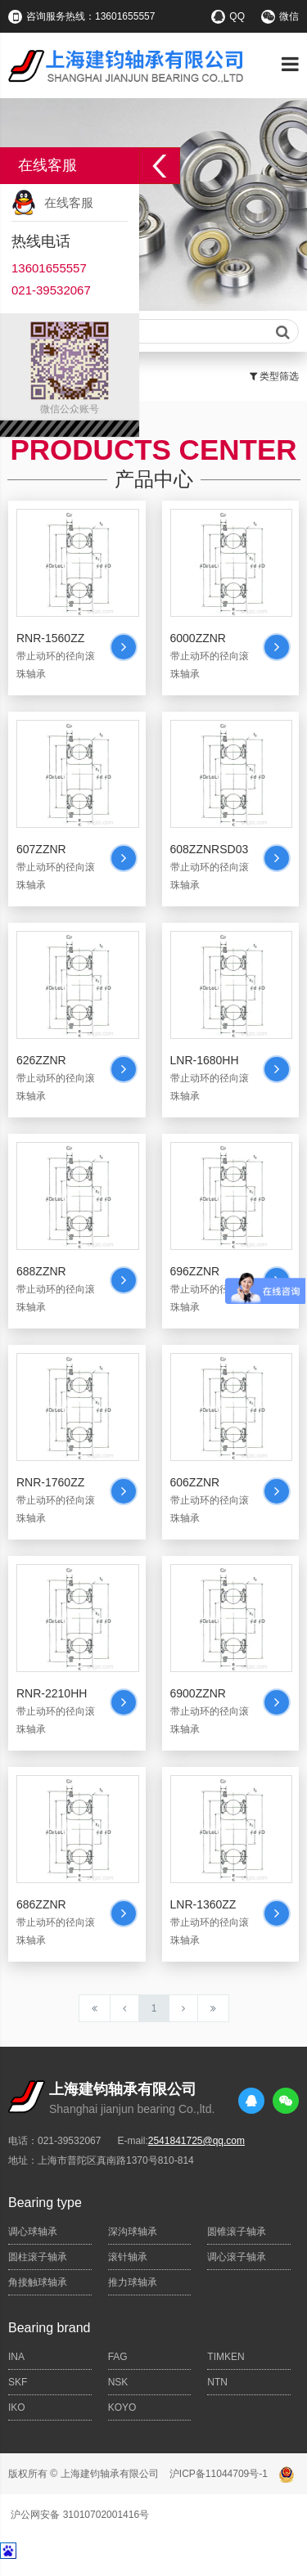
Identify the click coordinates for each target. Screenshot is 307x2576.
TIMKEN (225, 2356)
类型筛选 (274, 376)
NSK (118, 2382)
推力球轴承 (132, 2282)
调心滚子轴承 (236, 2257)
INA (16, 2356)
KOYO (122, 2407)
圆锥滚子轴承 (236, 2231)
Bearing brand (49, 2328)
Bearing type (45, 2203)
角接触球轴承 (37, 2282)
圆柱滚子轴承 (37, 2257)
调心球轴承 (32, 2231)
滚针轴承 (127, 2257)
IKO (16, 2407)
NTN (217, 2382)
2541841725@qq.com (196, 2141)
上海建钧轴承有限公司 (110, 2473)
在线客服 (68, 202)
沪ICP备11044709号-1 (218, 2473)
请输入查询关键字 (153, 332)
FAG (118, 2356)
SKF (17, 2382)
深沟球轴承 (132, 2231)
